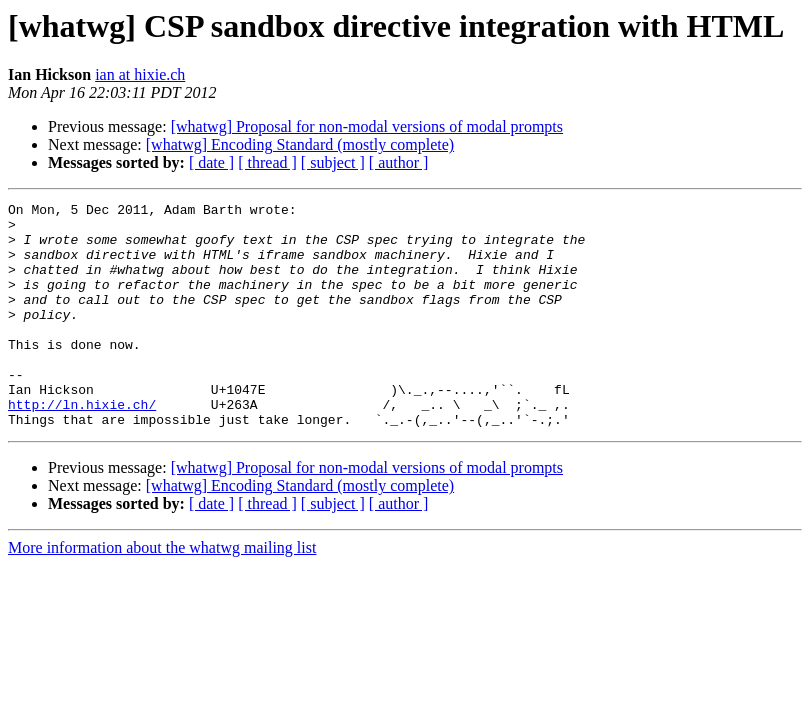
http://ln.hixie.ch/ (82, 446)
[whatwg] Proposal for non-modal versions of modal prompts (367, 126)
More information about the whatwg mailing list (162, 592)
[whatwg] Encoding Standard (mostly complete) (300, 144)
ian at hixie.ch (140, 74)
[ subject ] (333, 162)
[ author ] (399, 162)
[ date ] (211, 162)
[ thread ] (267, 162)
